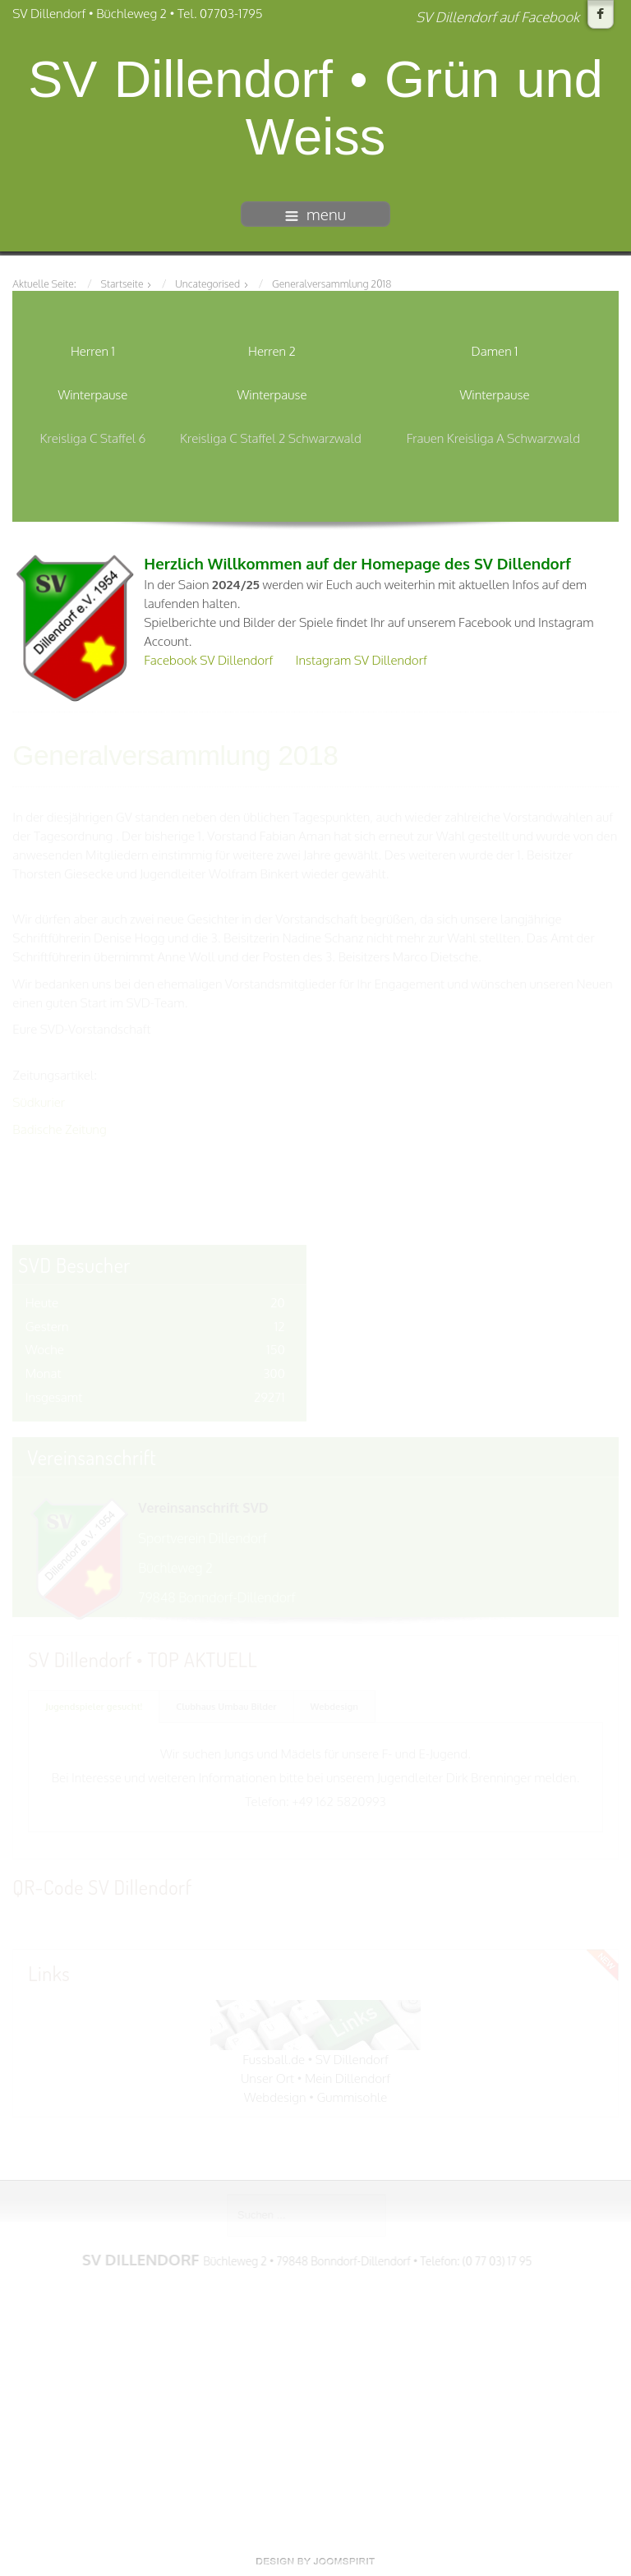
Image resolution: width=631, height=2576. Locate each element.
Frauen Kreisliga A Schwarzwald (493, 438)
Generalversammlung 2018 (175, 755)
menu (315, 213)
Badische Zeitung (59, 1128)
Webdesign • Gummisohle (316, 2096)
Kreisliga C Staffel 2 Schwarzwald (271, 438)
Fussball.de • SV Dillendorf (315, 2058)
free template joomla (315, 2561)
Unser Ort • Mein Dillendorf (315, 2077)
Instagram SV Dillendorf (361, 660)
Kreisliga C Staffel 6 (93, 438)
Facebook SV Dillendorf (208, 660)
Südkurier (38, 1101)
